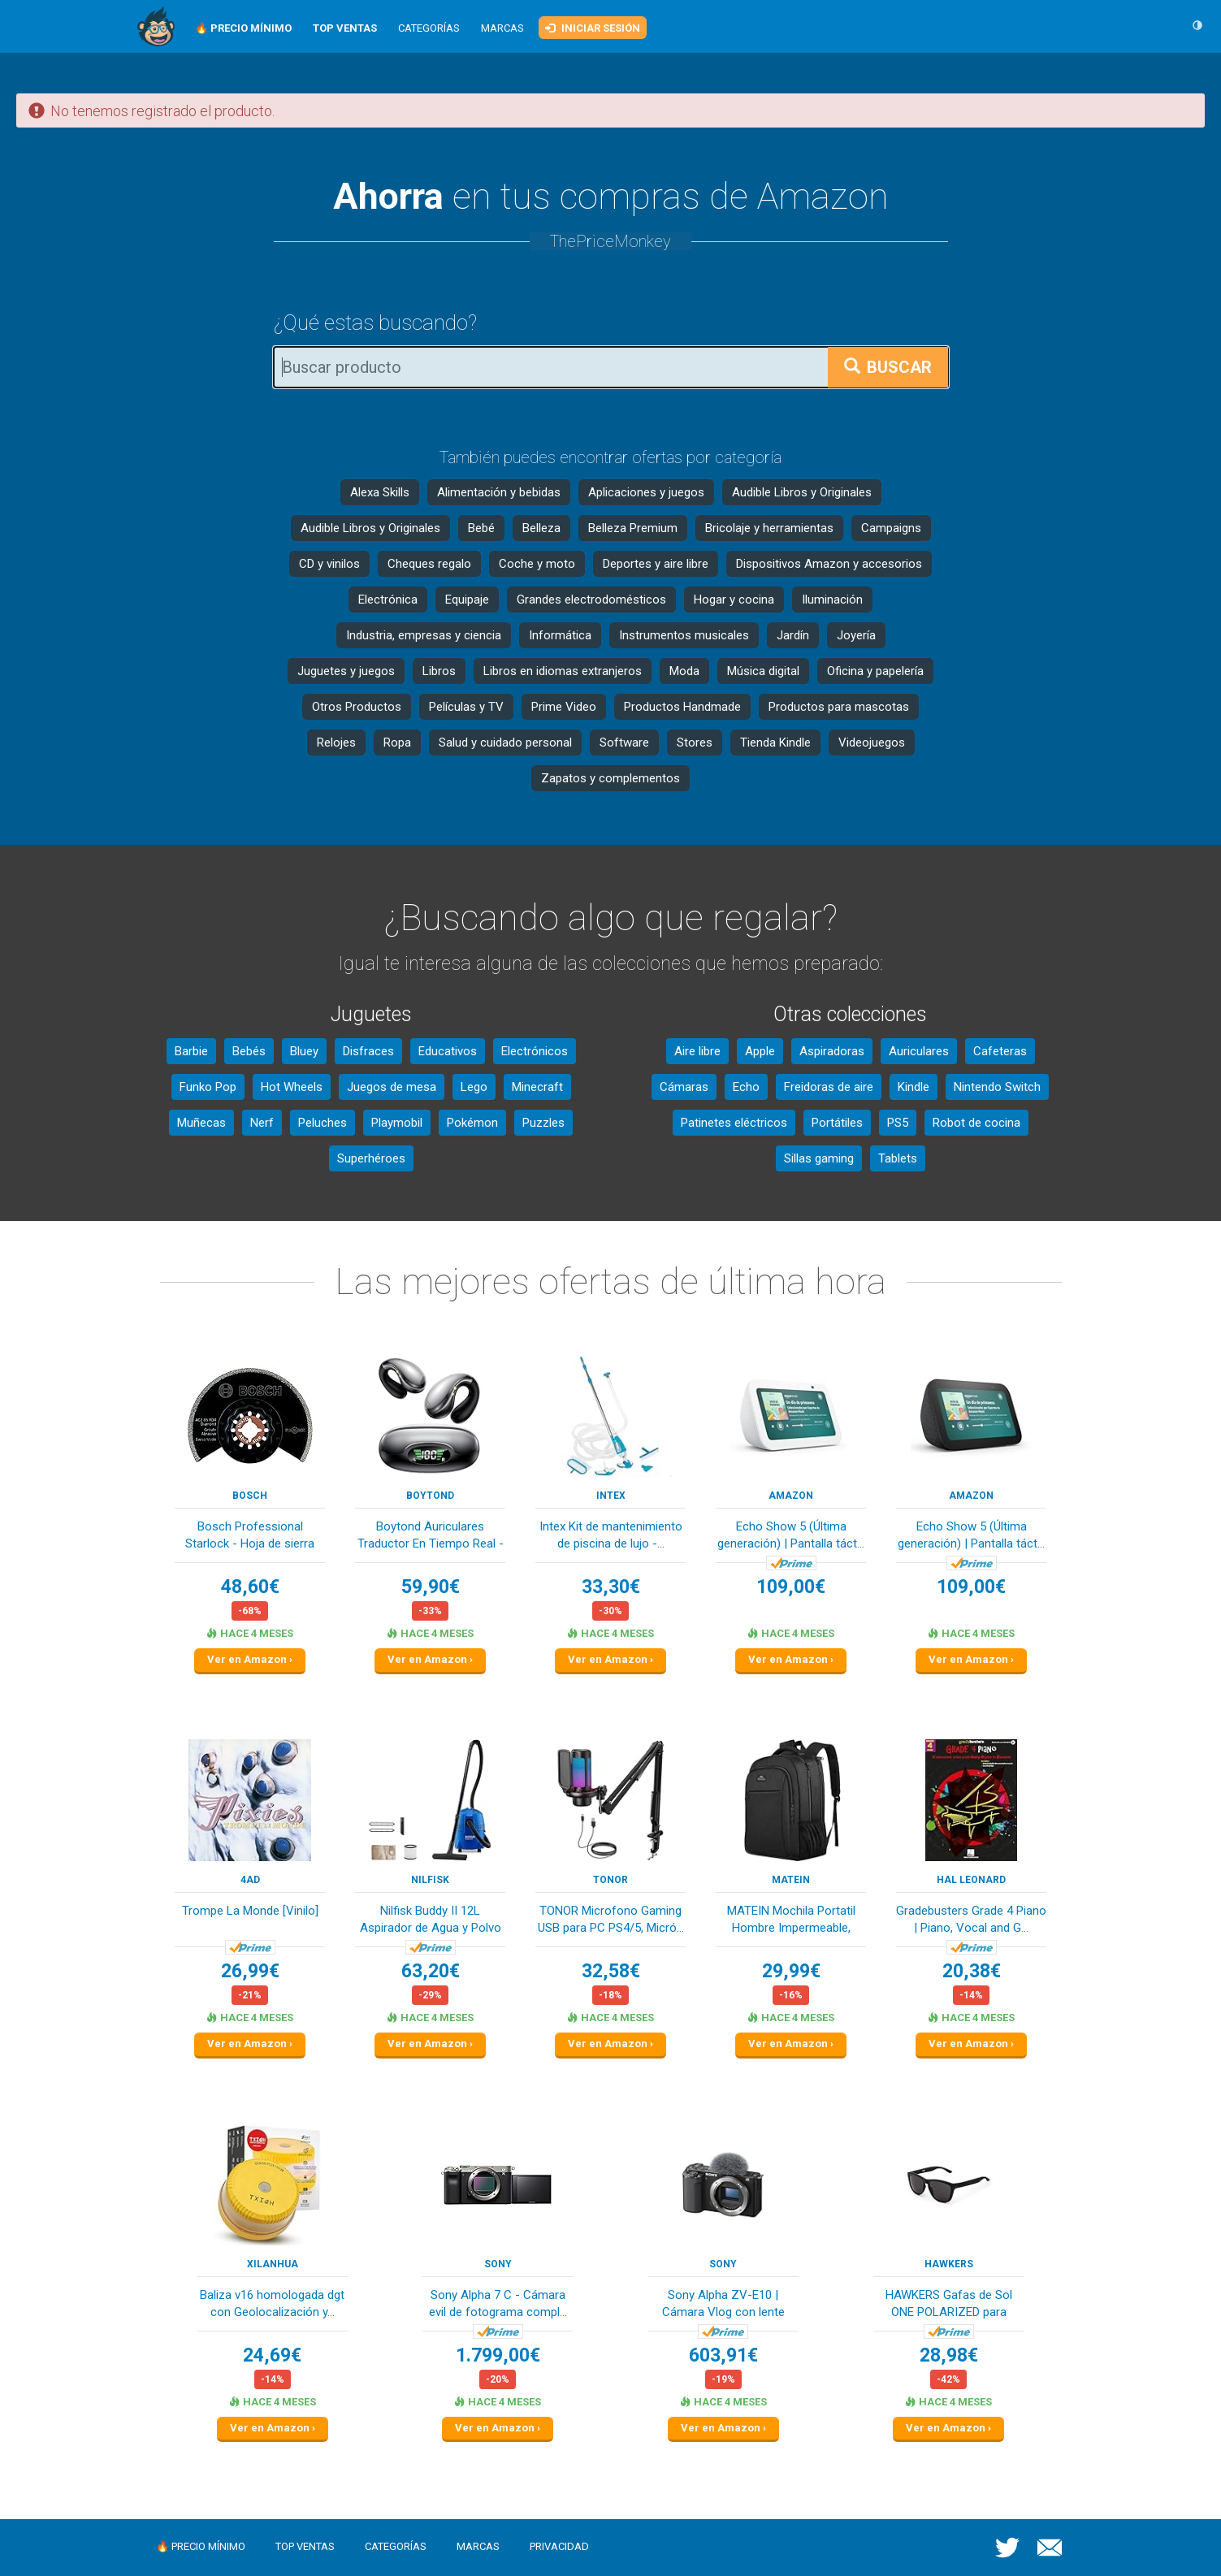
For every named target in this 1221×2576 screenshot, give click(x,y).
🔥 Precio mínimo (200, 2546)
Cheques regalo (429, 563)
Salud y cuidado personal (505, 742)
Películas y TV (466, 706)
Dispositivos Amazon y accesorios (829, 563)
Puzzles (543, 1122)
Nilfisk (430, 1879)
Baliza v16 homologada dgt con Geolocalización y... (272, 2303)
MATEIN (791, 1879)
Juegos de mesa (391, 1087)
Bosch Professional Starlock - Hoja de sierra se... (249, 1536)
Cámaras (684, 1087)
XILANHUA (272, 2264)
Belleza (541, 528)
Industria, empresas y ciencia (423, 635)
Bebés (249, 1051)
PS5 (897, 1122)
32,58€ (611, 1971)
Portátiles (837, 1122)
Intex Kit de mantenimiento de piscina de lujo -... (610, 1535)
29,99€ (791, 1971)
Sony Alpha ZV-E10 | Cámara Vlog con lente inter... (723, 2305)
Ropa (397, 742)
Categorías (429, 28)
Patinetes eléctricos (734, 1122)
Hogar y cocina (734, 599)
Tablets (897, 1158)
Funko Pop (208, 1087)
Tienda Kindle (775, 742)
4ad (250, 1879)
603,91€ (723, 2355)
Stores (694, 742)
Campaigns (891, 528)
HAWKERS (948, 2264)
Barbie (191, 1051)
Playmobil (396, 1122)
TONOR (610, 1879)
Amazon (791, 1495)
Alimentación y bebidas (499, 492)
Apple (760, 1051)
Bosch (249, 1495)
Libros (439, 671)
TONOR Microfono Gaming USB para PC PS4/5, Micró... (611, 1919)
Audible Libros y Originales (802, 492)
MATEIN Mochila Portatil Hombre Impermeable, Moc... (791, 1920)
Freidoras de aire (828, 1087)
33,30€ (611, 1587)
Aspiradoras (831, 1051)
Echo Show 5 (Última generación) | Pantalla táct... (790, 1535)
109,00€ (790, 1587)
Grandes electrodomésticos (591, 599)
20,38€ (971, 1971)
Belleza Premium (633, 528)
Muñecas (201, 1122)
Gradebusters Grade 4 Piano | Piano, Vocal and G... (971, 1919)
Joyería (856, 635)
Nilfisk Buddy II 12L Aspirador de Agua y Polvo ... (430, 1920)
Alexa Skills (379, 492)
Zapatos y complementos (610, 778)
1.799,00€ (498, 2355)
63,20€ (430, 1971)
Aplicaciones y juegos (646, 492)
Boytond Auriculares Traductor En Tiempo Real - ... (430, 1536)
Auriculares (919, 1051)
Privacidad (559, 2546)
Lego (474, 1087)
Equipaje (467, 599)
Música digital (763, 671)
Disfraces (368, 1051)
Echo (746, 1087)
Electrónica (388, 599)
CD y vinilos (329, 563)
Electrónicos (534, 1051)
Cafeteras (1000, 1051)
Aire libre (697, 1051)
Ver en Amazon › (249, 1659)
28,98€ (949, 2355)
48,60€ (250, 1587)
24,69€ (272, 2355)
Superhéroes (371, 1158)
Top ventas (305, 2546)
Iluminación (832, 599)
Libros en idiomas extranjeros (562, 671)
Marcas (502, 28)
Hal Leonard (971, 1879)
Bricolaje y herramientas (769, 528)
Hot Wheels (292, 1087)
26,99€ (250, 1971)
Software (624, 742)
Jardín (793, 635)
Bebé (481, 528)
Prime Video (563, 706)
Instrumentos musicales (684, 635)
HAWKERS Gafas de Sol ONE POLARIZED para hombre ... (948, 2305)
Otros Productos (356, 706)
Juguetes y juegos (346, 671)
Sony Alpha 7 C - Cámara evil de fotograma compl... (498, 2303)
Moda (684, 671)
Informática (560, 635)
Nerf (262, 1122)
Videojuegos (871, 742)
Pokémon (472, 1122)
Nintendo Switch (997, 1087)
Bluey (304, 1051)
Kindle (913, 1087)
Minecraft (537, 1087)
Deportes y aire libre (655, 563)
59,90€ (430, 1587)
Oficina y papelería (875, 671)
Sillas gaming (819, 1158)
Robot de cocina (976, 1122)
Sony (498, 2264)
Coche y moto (537, 563)
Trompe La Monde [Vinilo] (250, 1910)
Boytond (430, 1495)
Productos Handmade (682, 706)
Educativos (447, 1051)
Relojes (336, 742)
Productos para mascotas (839, 706)
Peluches (322, 1122)
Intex (611, 1495)
